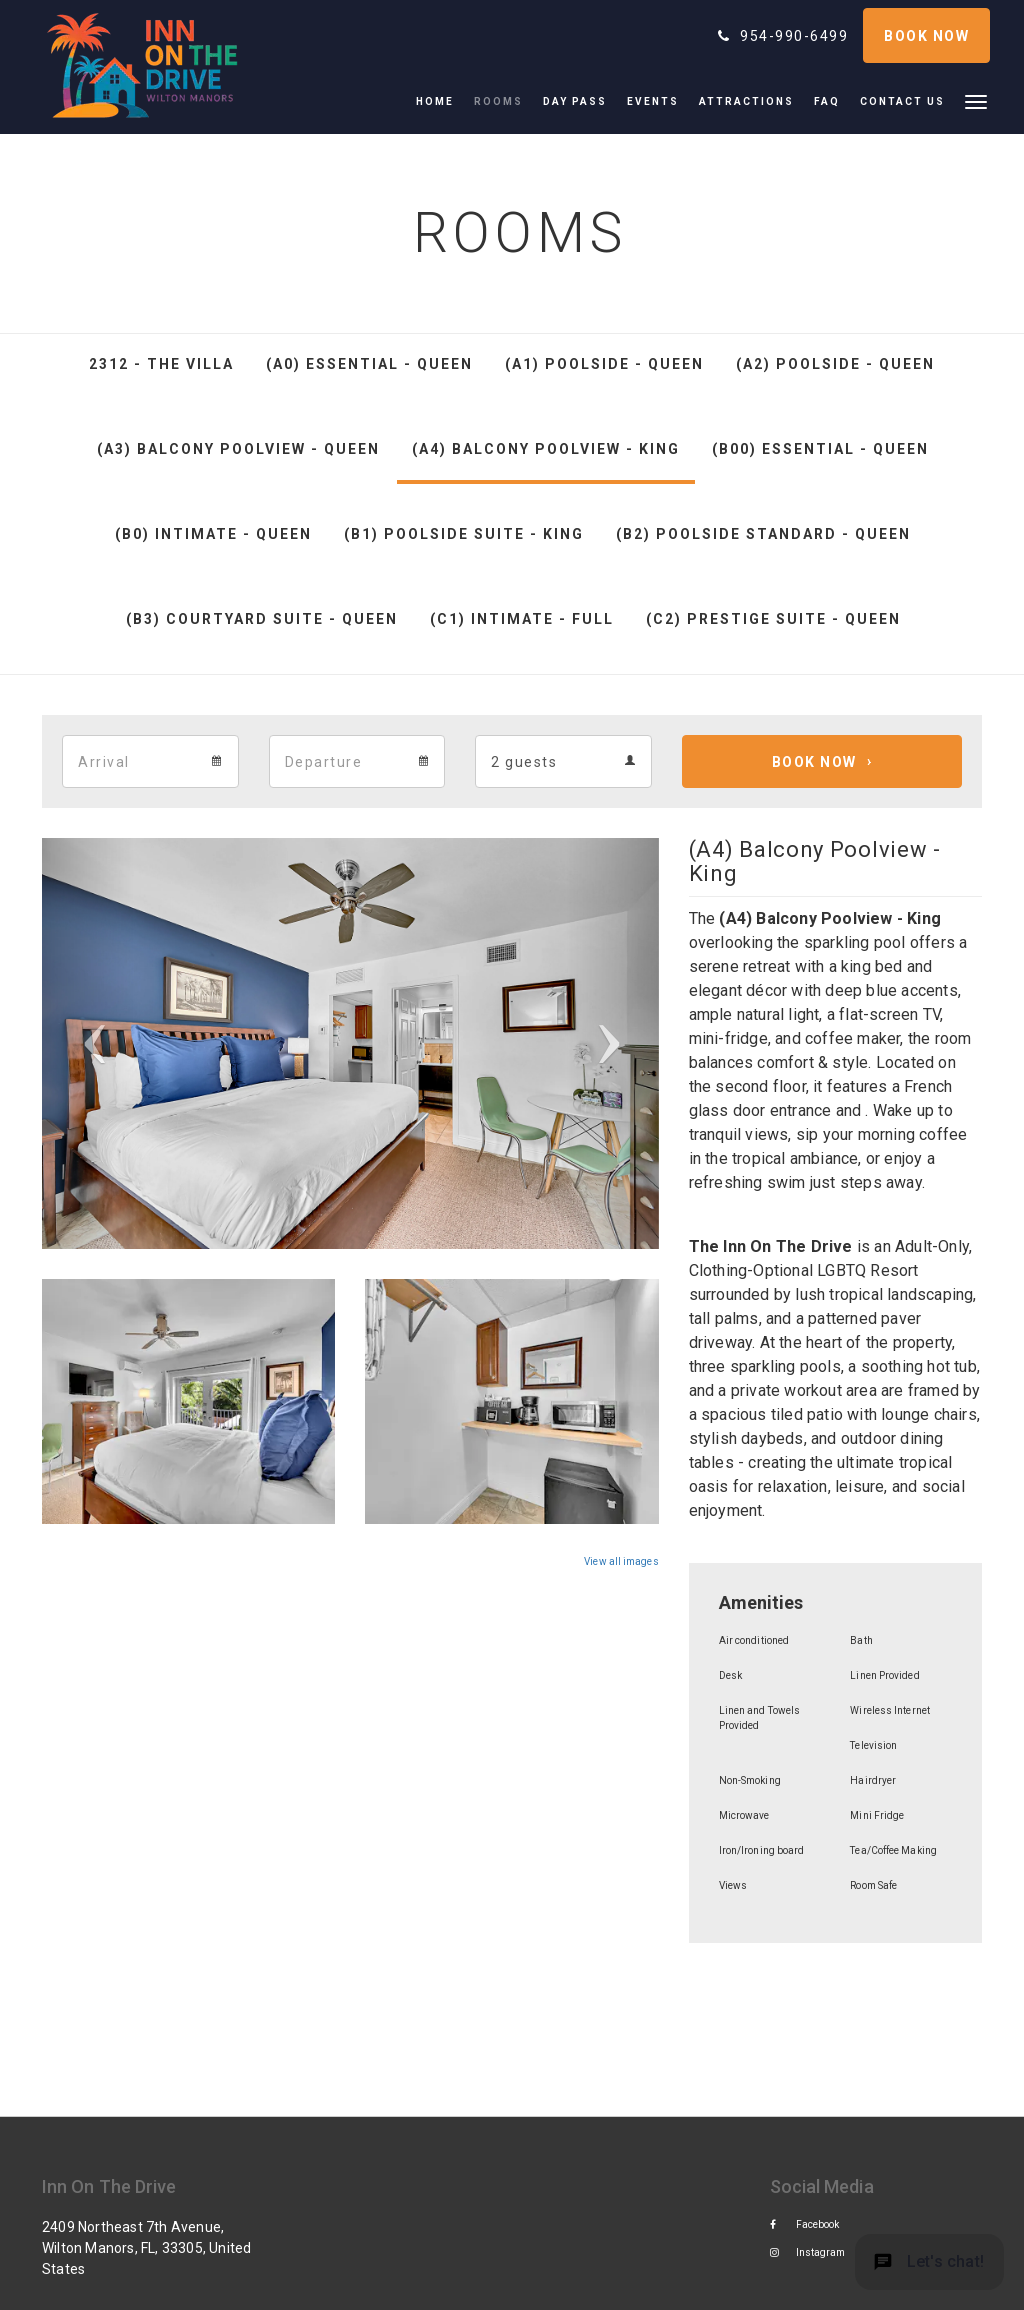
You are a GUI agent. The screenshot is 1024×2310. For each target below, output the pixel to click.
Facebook (805, 2224)
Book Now (814, 762)
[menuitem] (440, 102)
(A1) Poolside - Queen (604, 364)
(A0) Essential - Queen (369, 364)
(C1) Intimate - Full (522, 619)
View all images (621, 1561)
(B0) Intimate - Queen (213, 534)
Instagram (808, 2252)
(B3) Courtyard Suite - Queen (262, 619)
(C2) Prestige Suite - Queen (773, 619)
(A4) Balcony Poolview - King (546, 449)
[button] (976, 100)
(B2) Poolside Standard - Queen (763, 534)
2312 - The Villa (161, 364)
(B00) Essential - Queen (820, 449)
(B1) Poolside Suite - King (464, 534)
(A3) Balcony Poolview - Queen (238, 449)
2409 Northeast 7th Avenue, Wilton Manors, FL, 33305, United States (146, 2248)
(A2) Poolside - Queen (835, 364)
